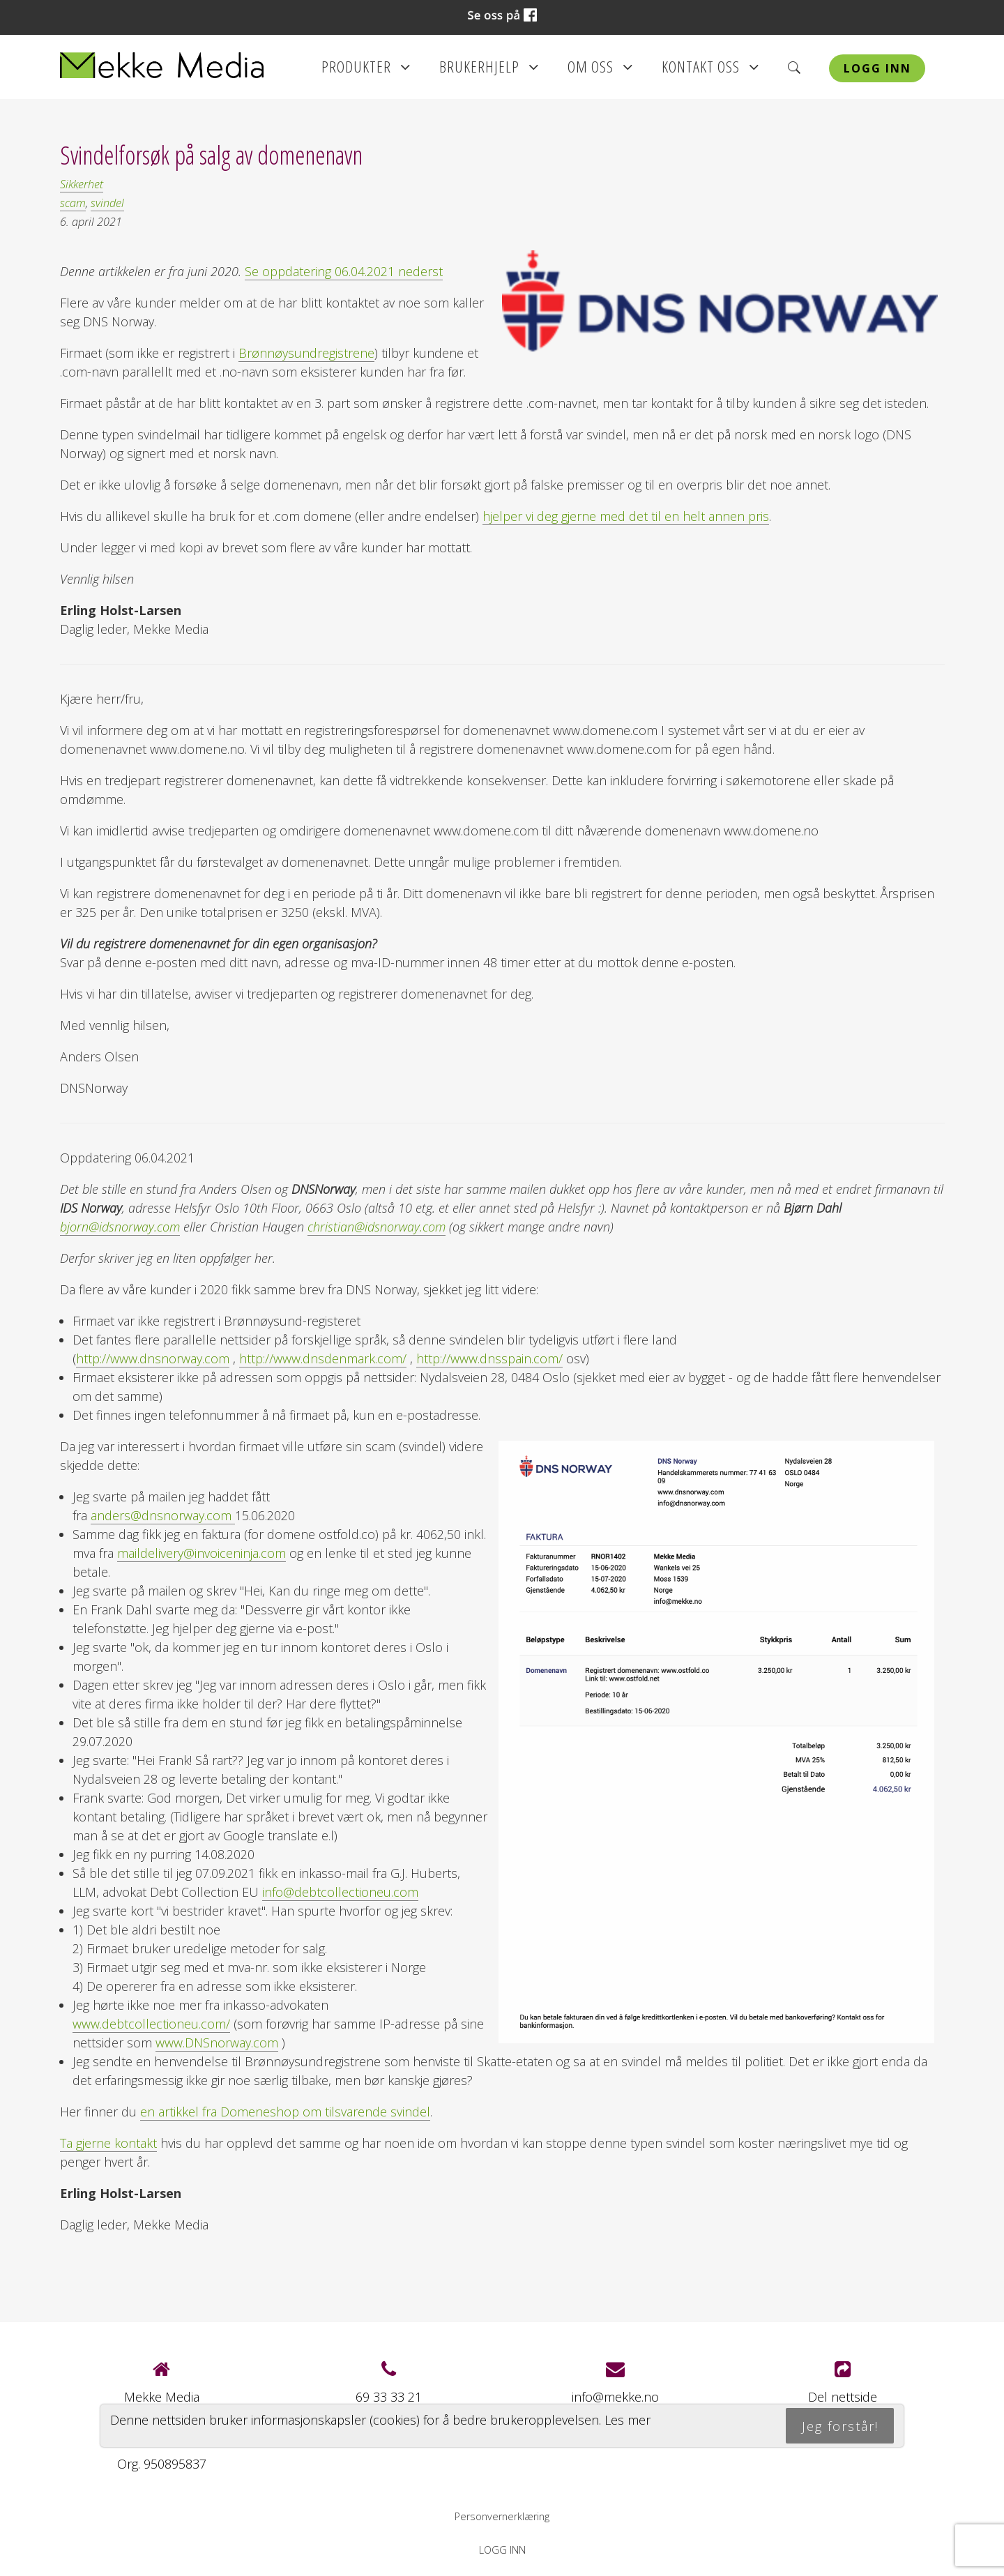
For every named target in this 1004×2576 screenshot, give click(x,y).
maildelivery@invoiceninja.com (201, 1553)
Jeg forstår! (840, 2426)
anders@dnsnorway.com (163, 1515)
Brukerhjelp (489, 71)
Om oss (600, 71)
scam (73, 203)
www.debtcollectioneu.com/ (151, 2023)
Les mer (627, 2419)
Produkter (366, 71)
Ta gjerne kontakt (108, 2143)
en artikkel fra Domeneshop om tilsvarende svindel (285, 2111)
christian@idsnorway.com (376, 1226)
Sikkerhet (81, 184)
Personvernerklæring (502, 2516)
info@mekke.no (615, 2396)
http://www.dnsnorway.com (152, 1358)
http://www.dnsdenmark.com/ (322, 1358)
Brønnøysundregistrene (306, 352)
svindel (107, 203)
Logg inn (877, 68)
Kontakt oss (710, 71)
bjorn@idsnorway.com (120, 1226)
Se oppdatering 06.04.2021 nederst (344, 271)
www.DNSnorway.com (216, 2042)
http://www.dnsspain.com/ (489, 1358)
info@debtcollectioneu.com (340, 1892)
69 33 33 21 (389, 2396)
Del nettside (842, 2382)
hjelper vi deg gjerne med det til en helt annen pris (625, 516)
